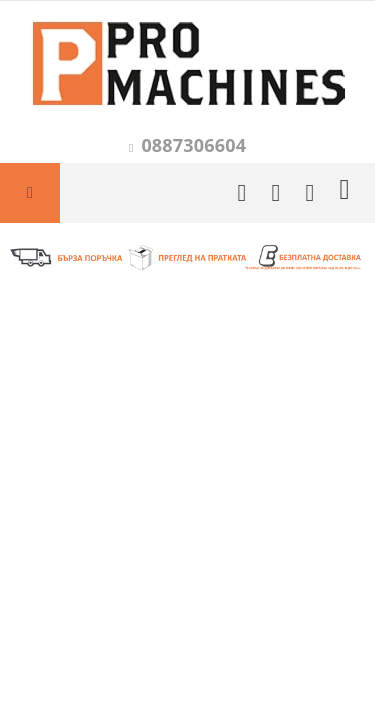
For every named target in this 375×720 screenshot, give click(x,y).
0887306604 (193, 145)
